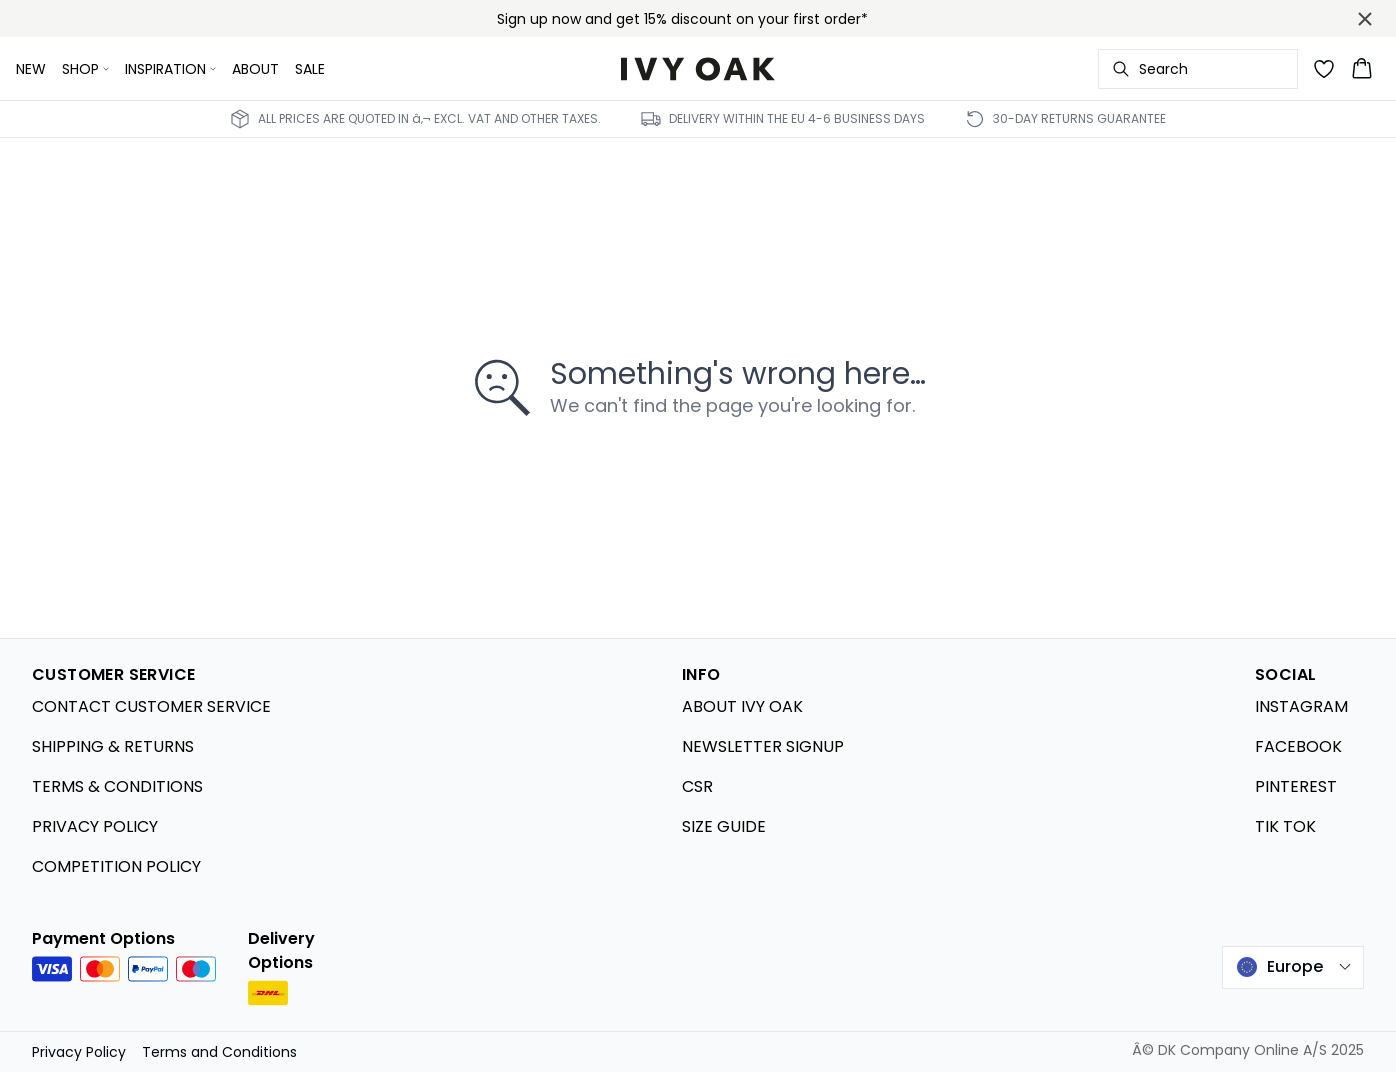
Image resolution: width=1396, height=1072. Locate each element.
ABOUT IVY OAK (742, 706)
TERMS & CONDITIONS (117, 786)
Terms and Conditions (219, 1052)
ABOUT (255, 69)
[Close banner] (1365, 19)
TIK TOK (1285, 826)
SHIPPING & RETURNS (113, 746)
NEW (31, 69)
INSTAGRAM (1301, 706)
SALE (310, 69)
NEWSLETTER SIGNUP (763, 746)
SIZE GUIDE (724, 826)
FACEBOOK (1298, 746)
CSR (697, 786)
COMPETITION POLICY (116, 866)
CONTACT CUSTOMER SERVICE (151, 706)
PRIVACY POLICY (95, 826)
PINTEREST (1296, 786)
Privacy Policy (79, 1052)
